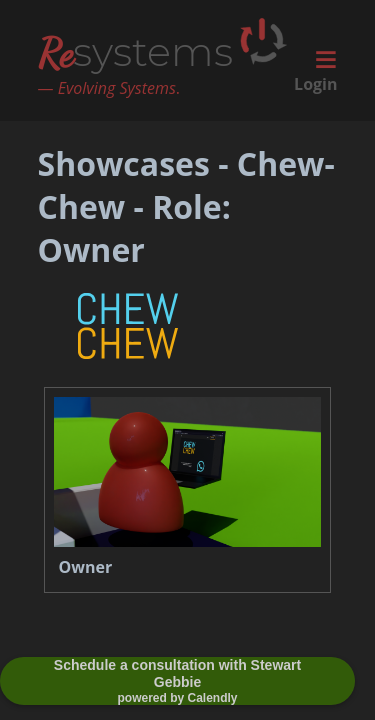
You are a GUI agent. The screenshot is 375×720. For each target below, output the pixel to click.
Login (315, 84)
